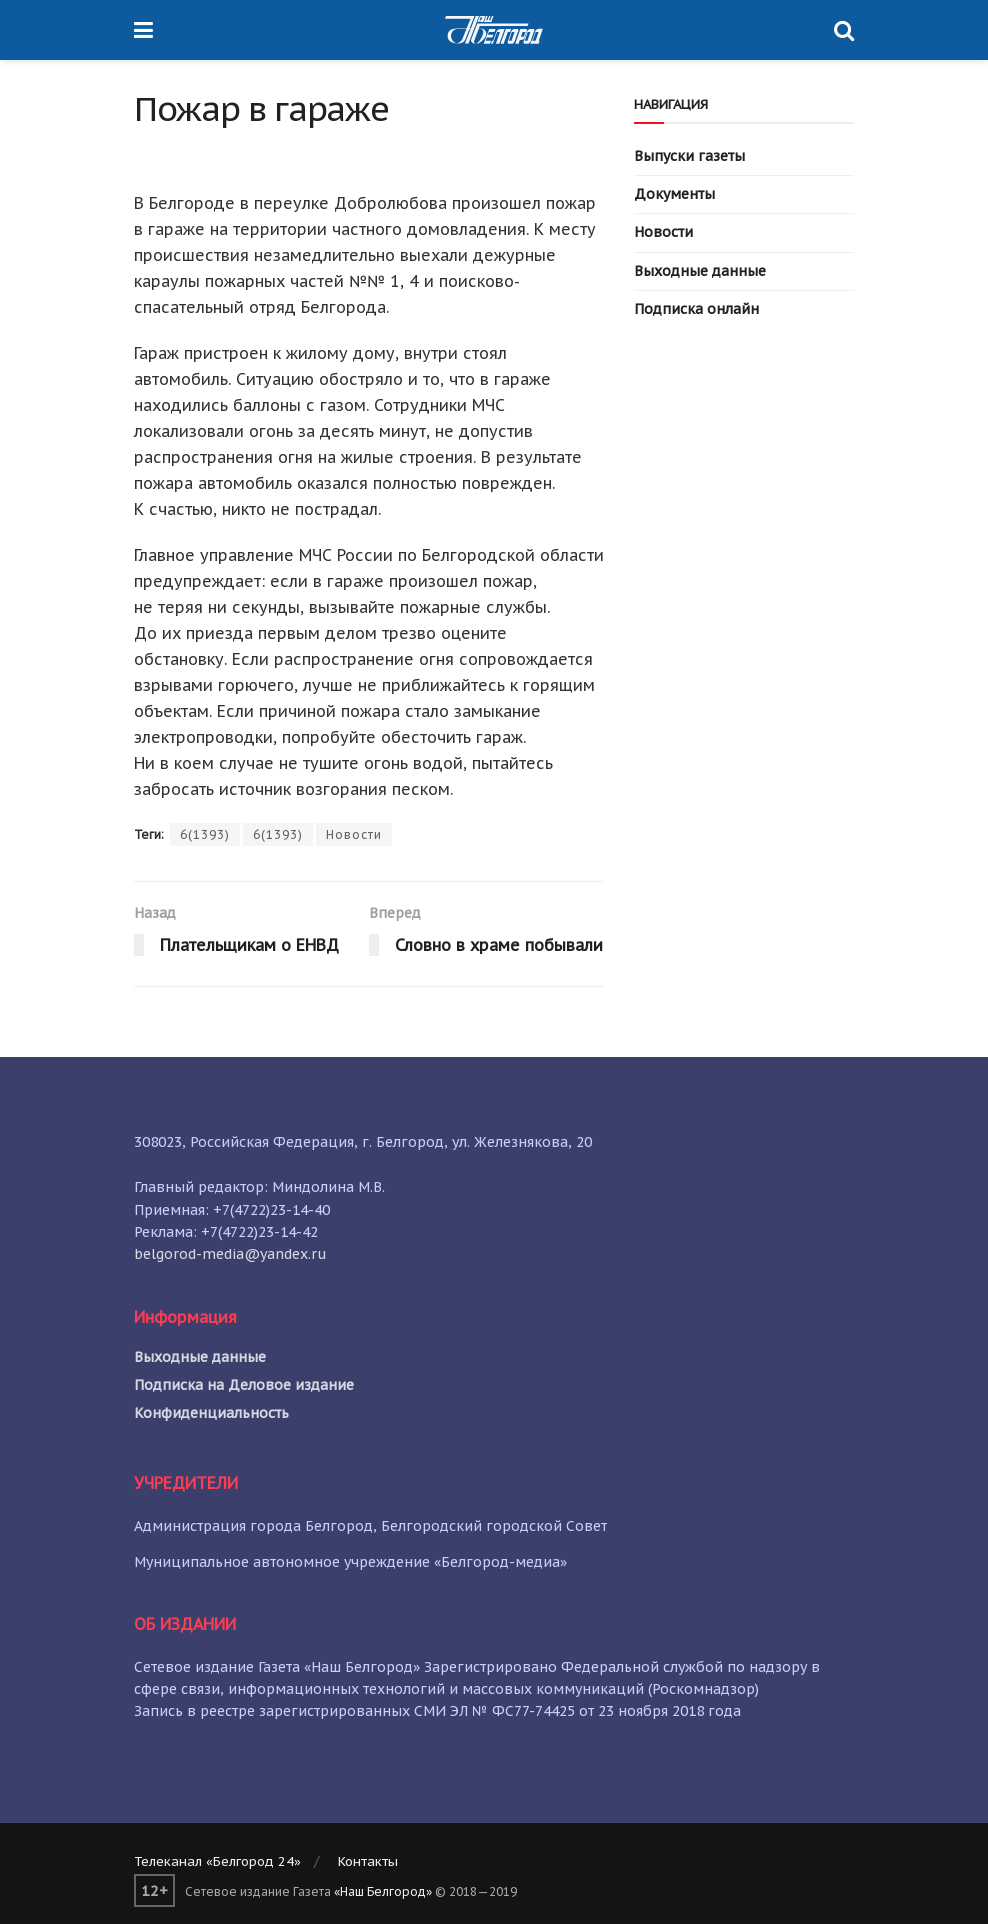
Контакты (368, 1861)
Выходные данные (700, 271)
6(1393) (205, 834)
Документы (674, 194)
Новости (354, 834)
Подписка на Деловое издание (244, 1385)
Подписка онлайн (696, 309)
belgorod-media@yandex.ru (230, 1254)
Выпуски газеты (689, 156)
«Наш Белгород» (383, 1891)
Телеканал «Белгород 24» (217, 1861)
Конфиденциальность (211, 1413)
